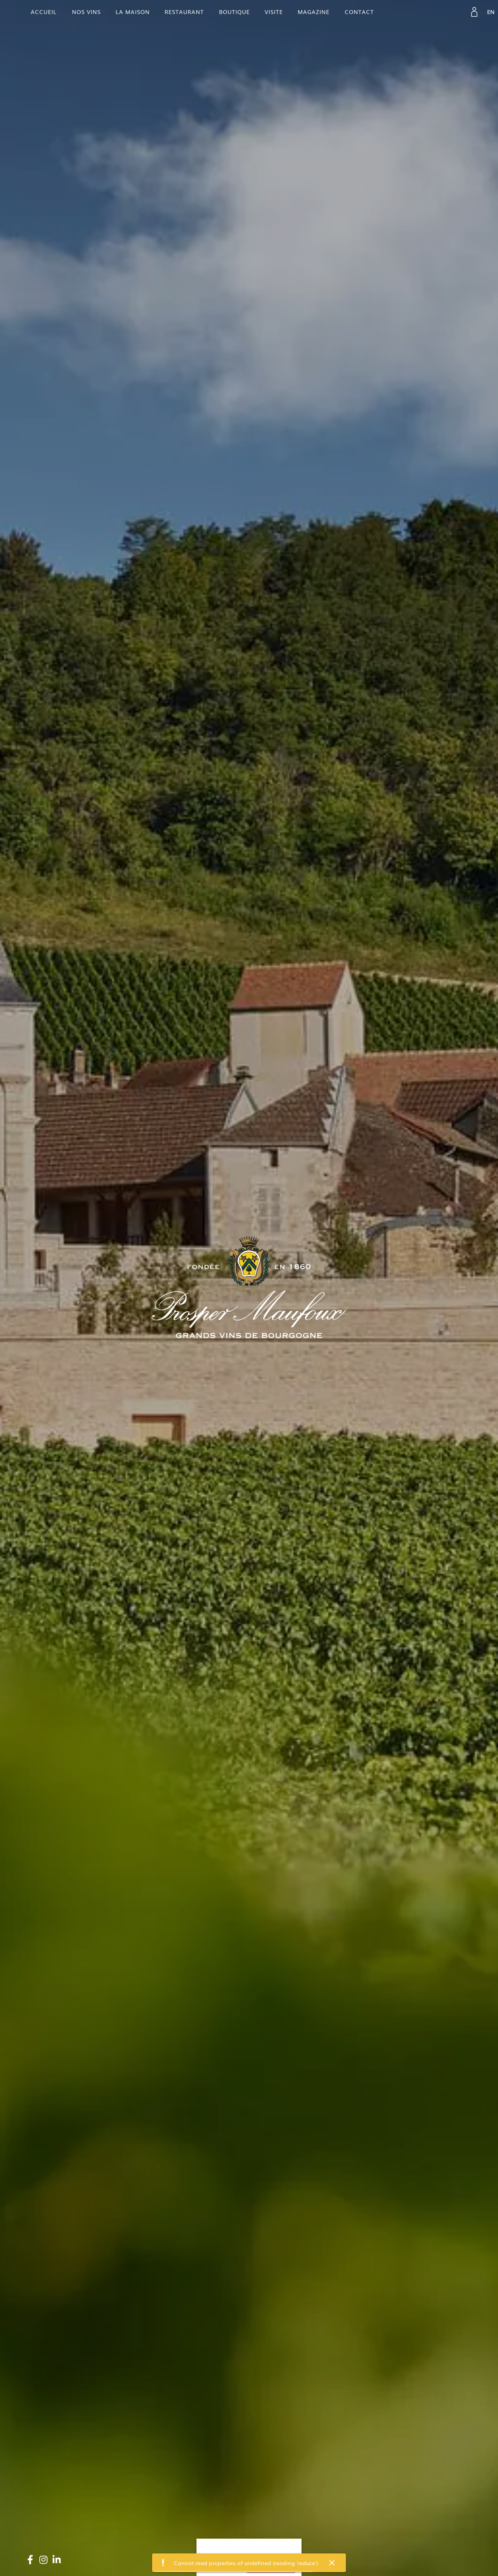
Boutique (234, 12)
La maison (133, 12)
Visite (274, 12)
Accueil (44, 12)
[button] (332, 2563)
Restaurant (184, 12)
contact (359, 12)
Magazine (314, 12)
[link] (474, 12)
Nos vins (86, 12)
